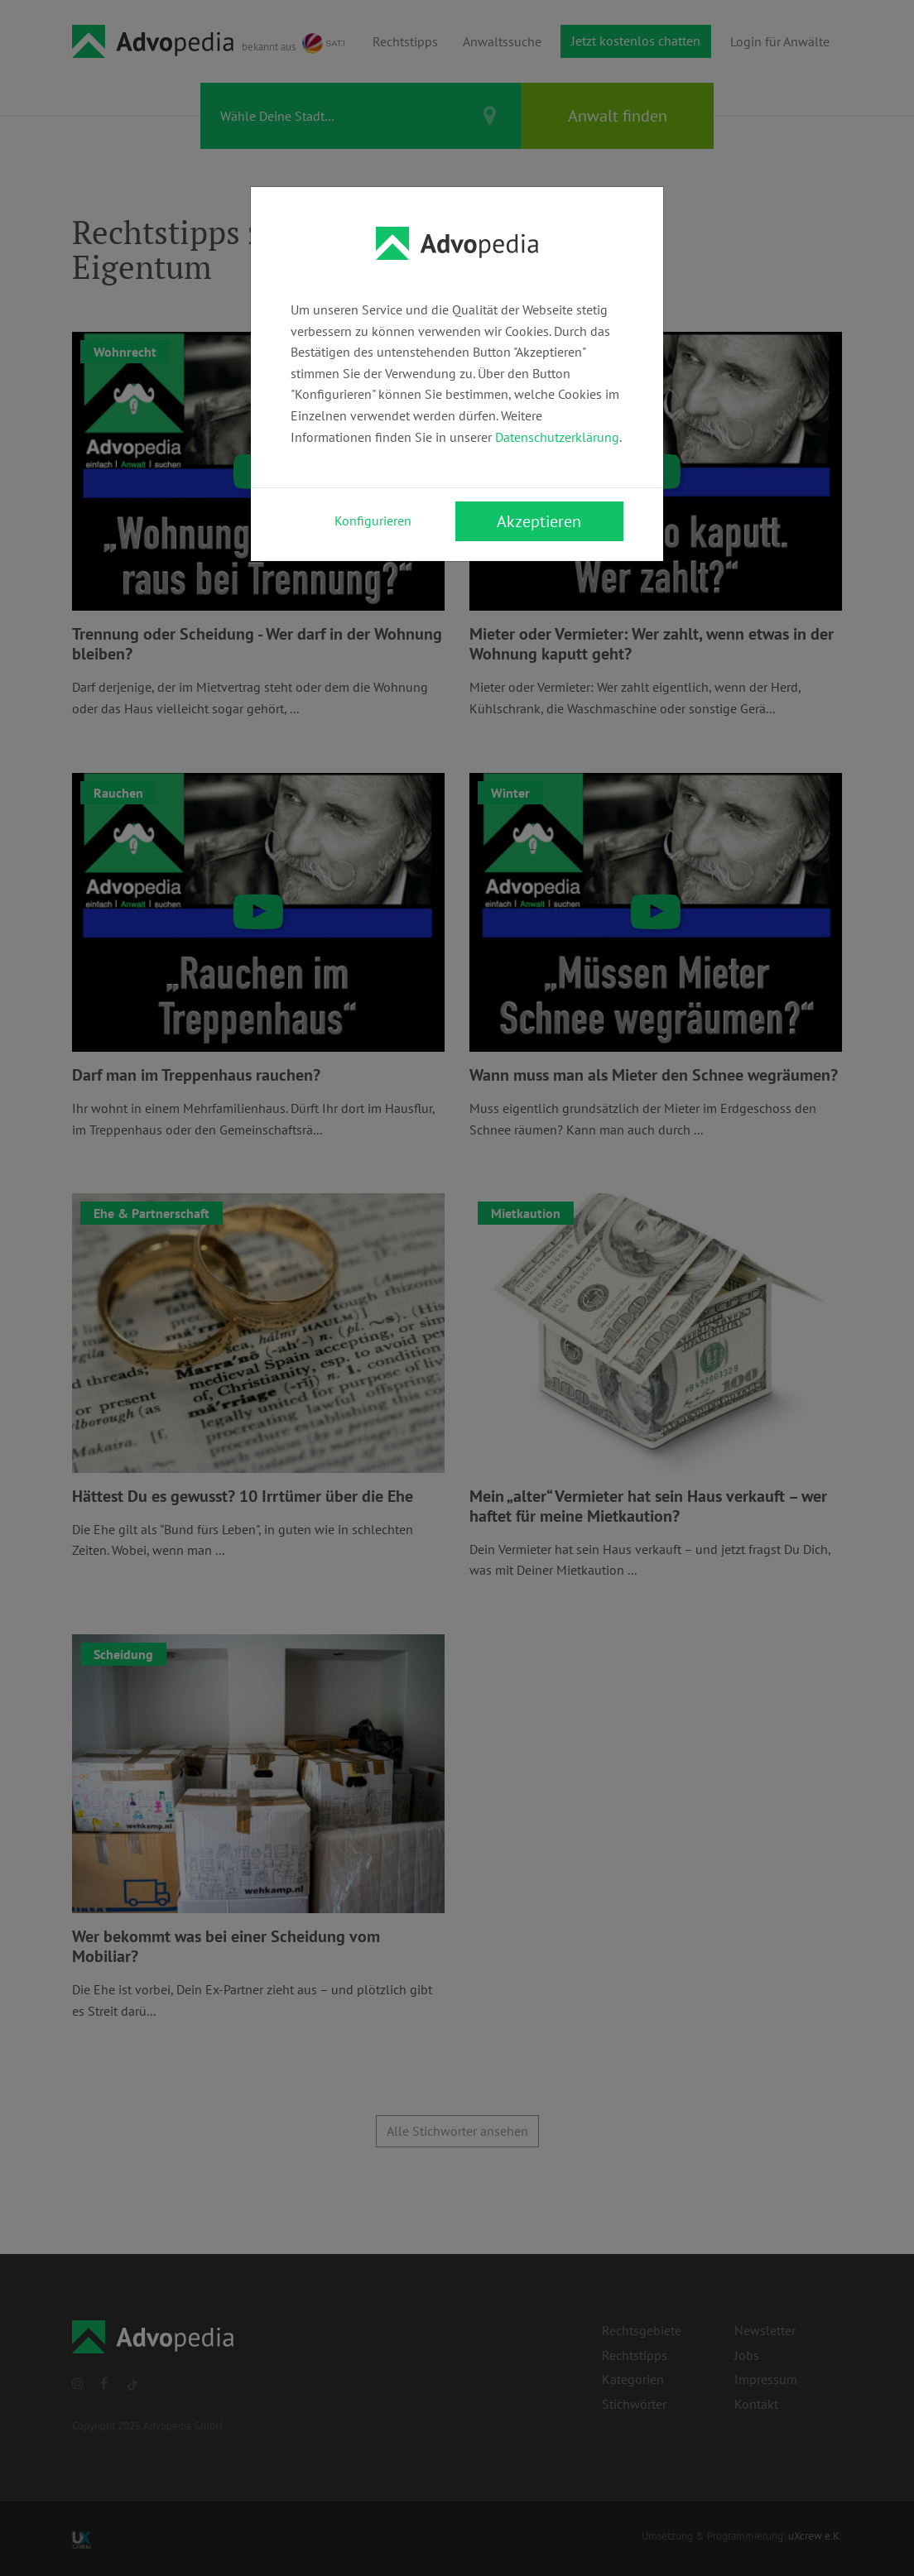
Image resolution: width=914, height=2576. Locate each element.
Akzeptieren (539, 521)
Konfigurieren (372, 520)
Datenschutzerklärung (557, 437)
